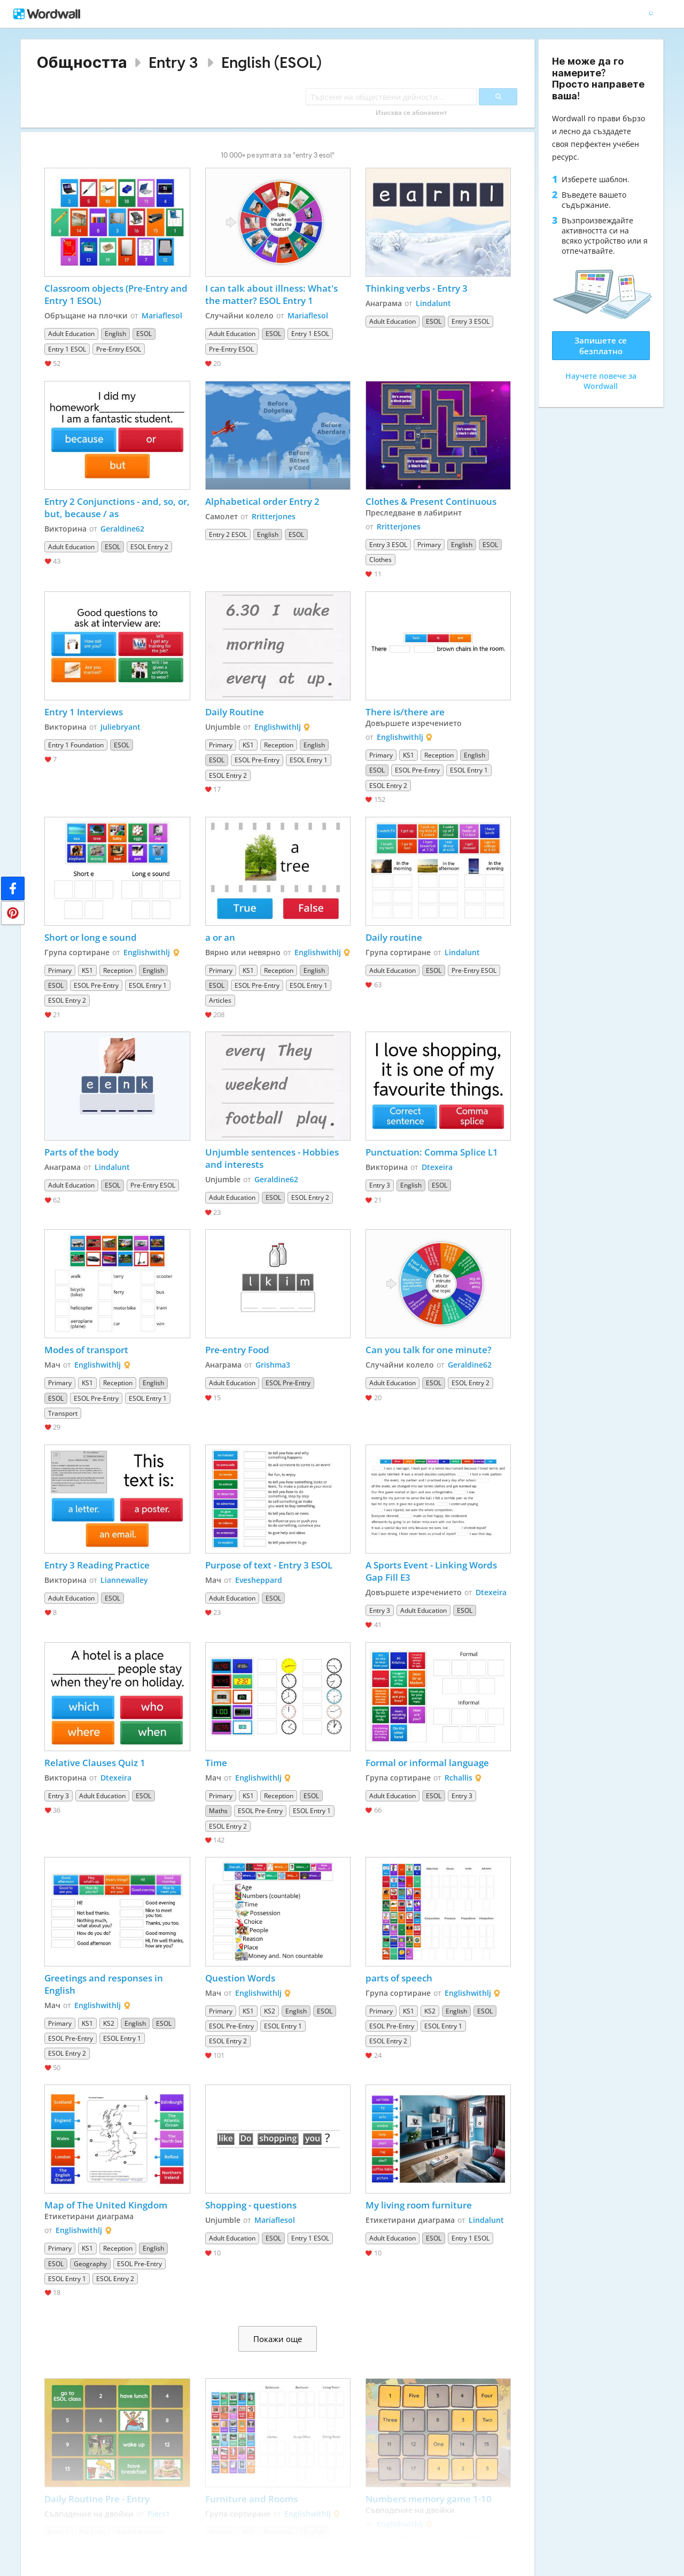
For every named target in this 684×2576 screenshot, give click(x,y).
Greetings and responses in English (104, 1984)
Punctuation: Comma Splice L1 (432, 1152)
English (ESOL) (271, 62)
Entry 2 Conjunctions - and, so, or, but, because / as (117, 507)
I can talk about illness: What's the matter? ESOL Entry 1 (272, 294)
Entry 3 (173, 62)
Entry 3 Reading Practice (97, 1565)
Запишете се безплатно (600, 345)
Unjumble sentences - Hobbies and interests (273, 1158)
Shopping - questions (251, 2205)
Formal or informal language (427, 1763)
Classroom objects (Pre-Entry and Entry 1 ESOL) (117, 294)
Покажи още (277, 2338)
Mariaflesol (162, 315)
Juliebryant (120, 727)
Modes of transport (86, 1350)
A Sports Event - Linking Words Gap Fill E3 (432, 1571)
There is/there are (405, 712)
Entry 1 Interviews (83, 712)
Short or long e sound (90, 937)
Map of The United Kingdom (105, 2205)
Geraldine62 (122, 529)
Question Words (240, 1978)
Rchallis (458, 1778)
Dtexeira (437, 1167)
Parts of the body (81, 1152)
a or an (220, 937)
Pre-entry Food (237, 1350)
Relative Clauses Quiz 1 (94, 1763)
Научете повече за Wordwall (600, 381)
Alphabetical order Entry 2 (262, 501)
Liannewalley (124, 1580)
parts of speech (399, 1978)
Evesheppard (258, 1580)
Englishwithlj (277, 727)
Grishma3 (272, 1365)
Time (216, 1763)
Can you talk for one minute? (429, 1350)
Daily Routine (234, 712)
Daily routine (394, 937)
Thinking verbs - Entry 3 (417, 288)
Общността (82, 62)
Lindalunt (433, 303)
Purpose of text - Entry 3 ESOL (268, 1565)
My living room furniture (419, 2205)
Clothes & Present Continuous (432, 501)
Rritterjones (274, 516)
